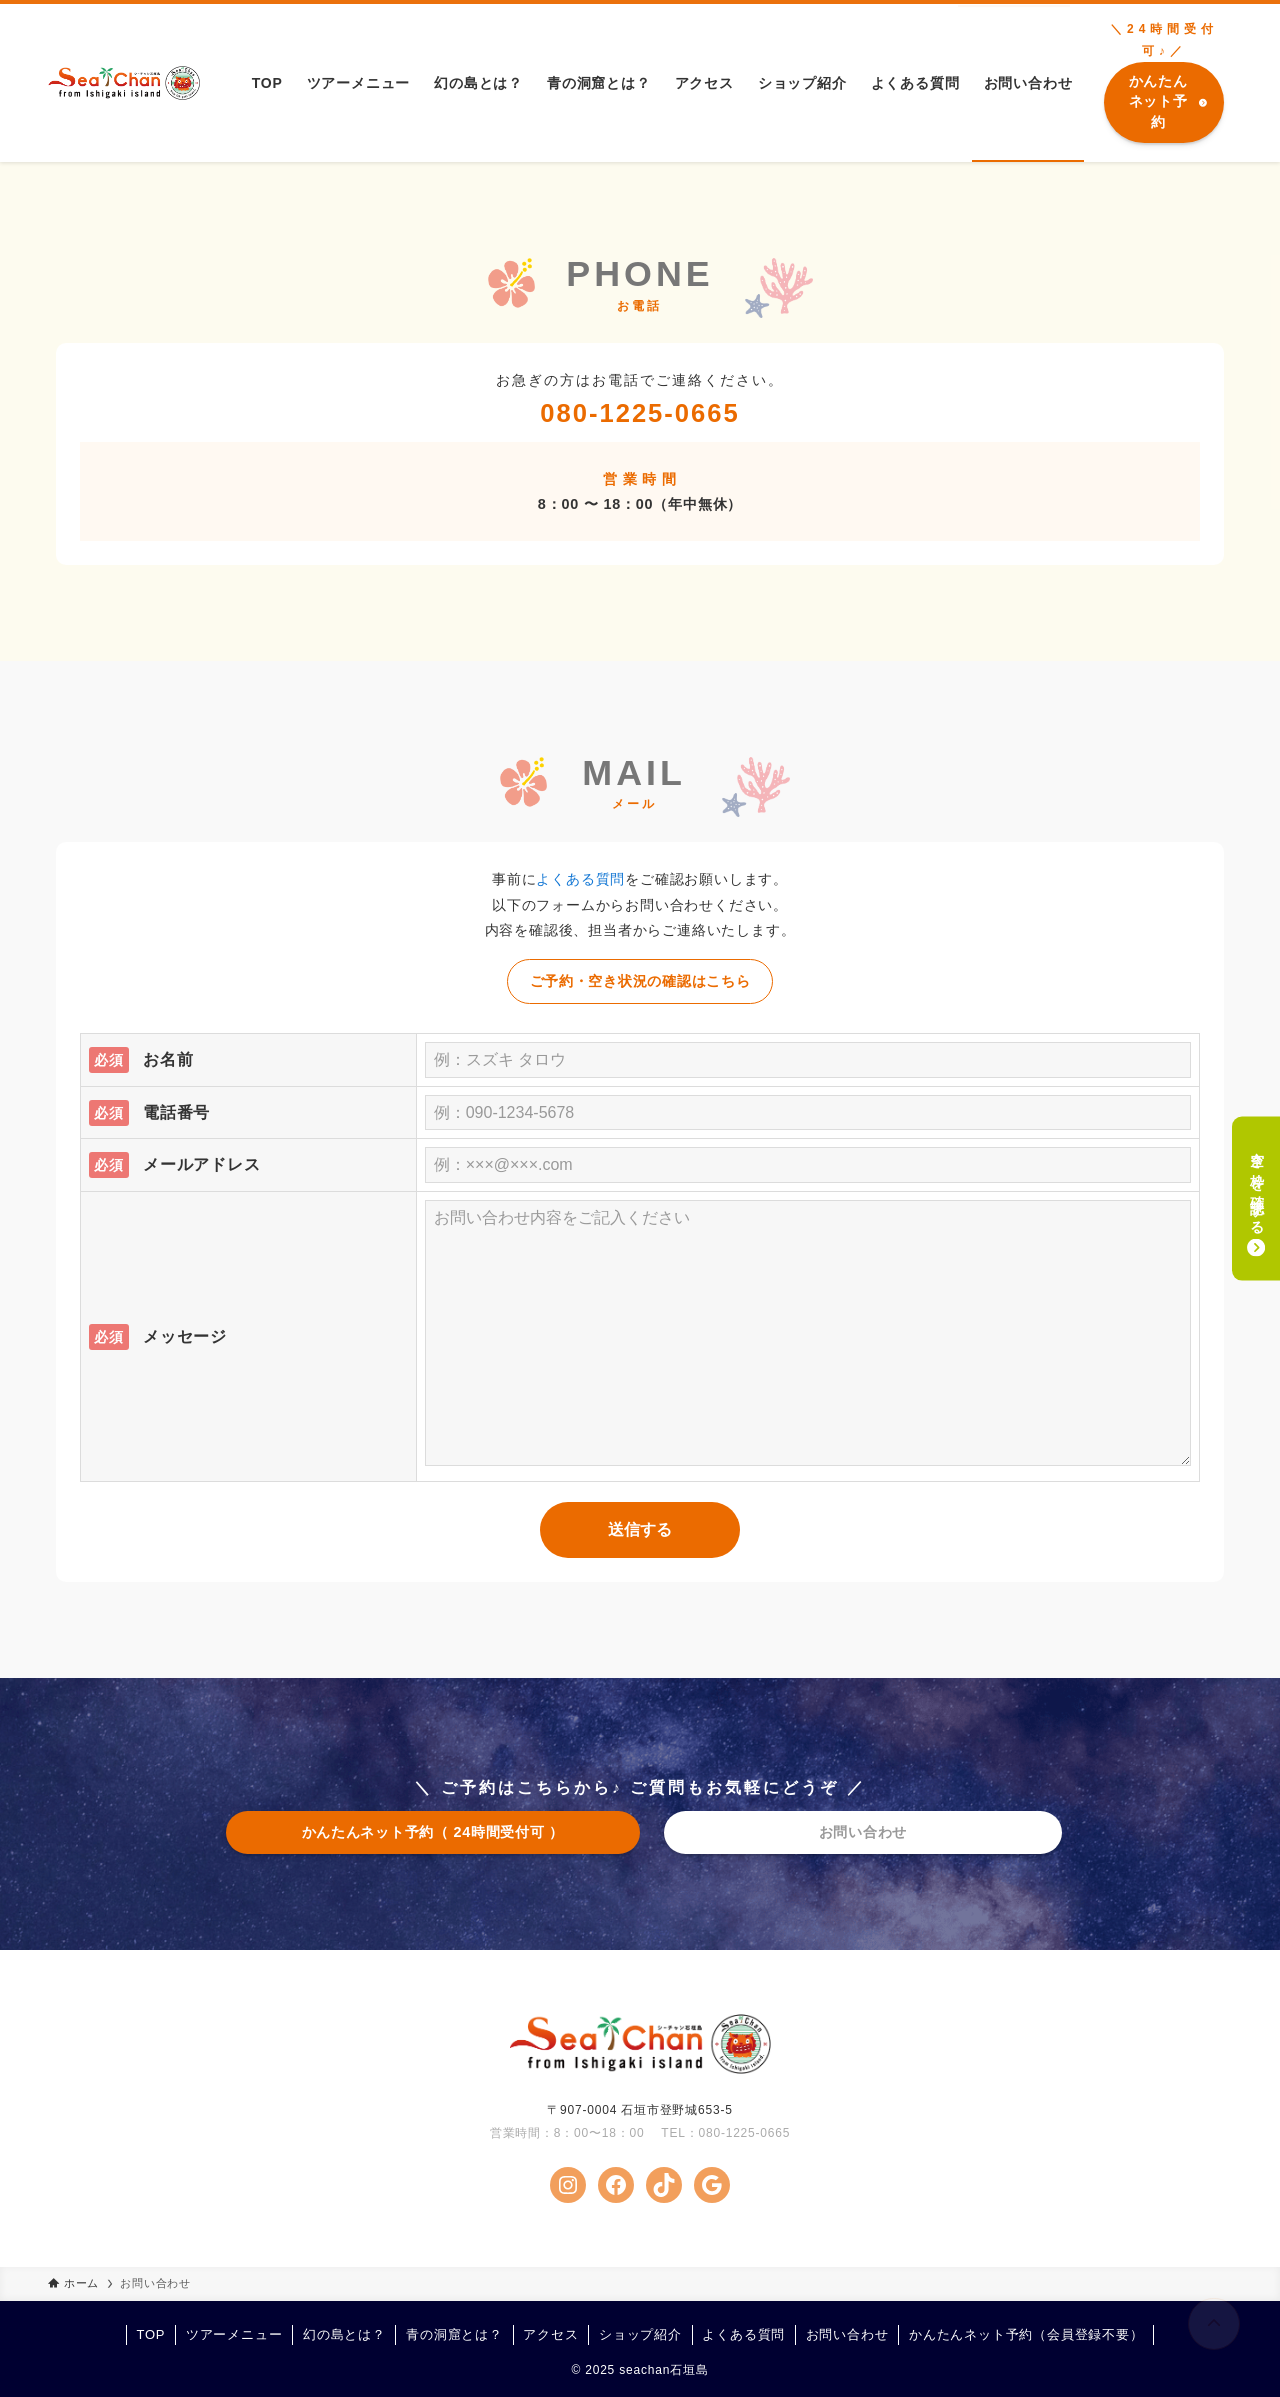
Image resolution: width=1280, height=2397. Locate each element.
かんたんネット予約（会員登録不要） (1026, 2334)
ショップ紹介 (640, 2334)
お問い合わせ (847, 2334)
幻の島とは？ (344, 2334)
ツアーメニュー (234, 2334)
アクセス (550, 2334)
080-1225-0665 (640, 413)
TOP (150, 2334)
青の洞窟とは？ (454, 2334)
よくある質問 (580, 879)
